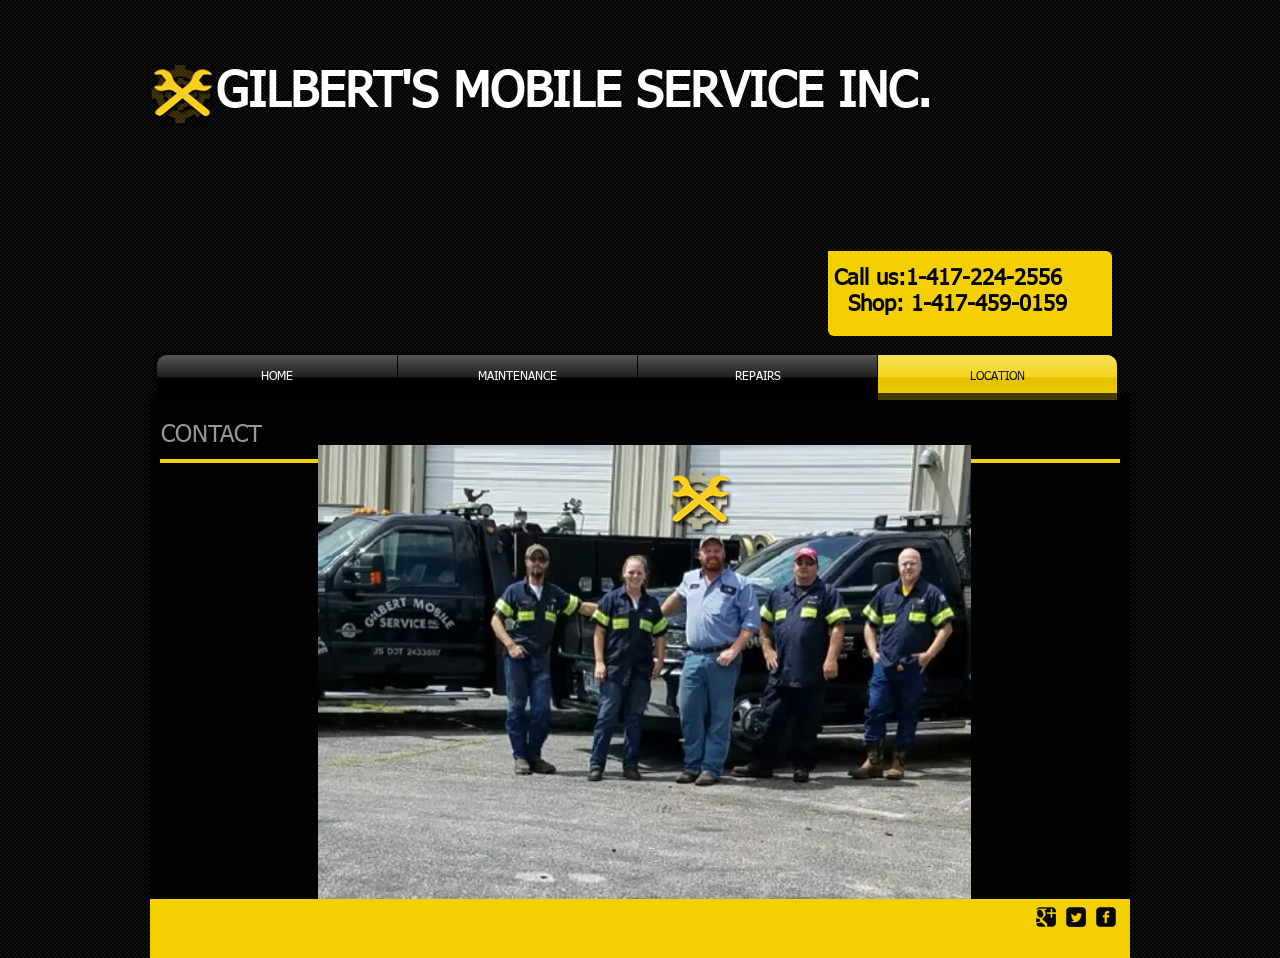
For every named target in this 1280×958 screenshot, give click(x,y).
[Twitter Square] (1076, 917)
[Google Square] (1046, 917)
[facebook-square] (1106, 917)
